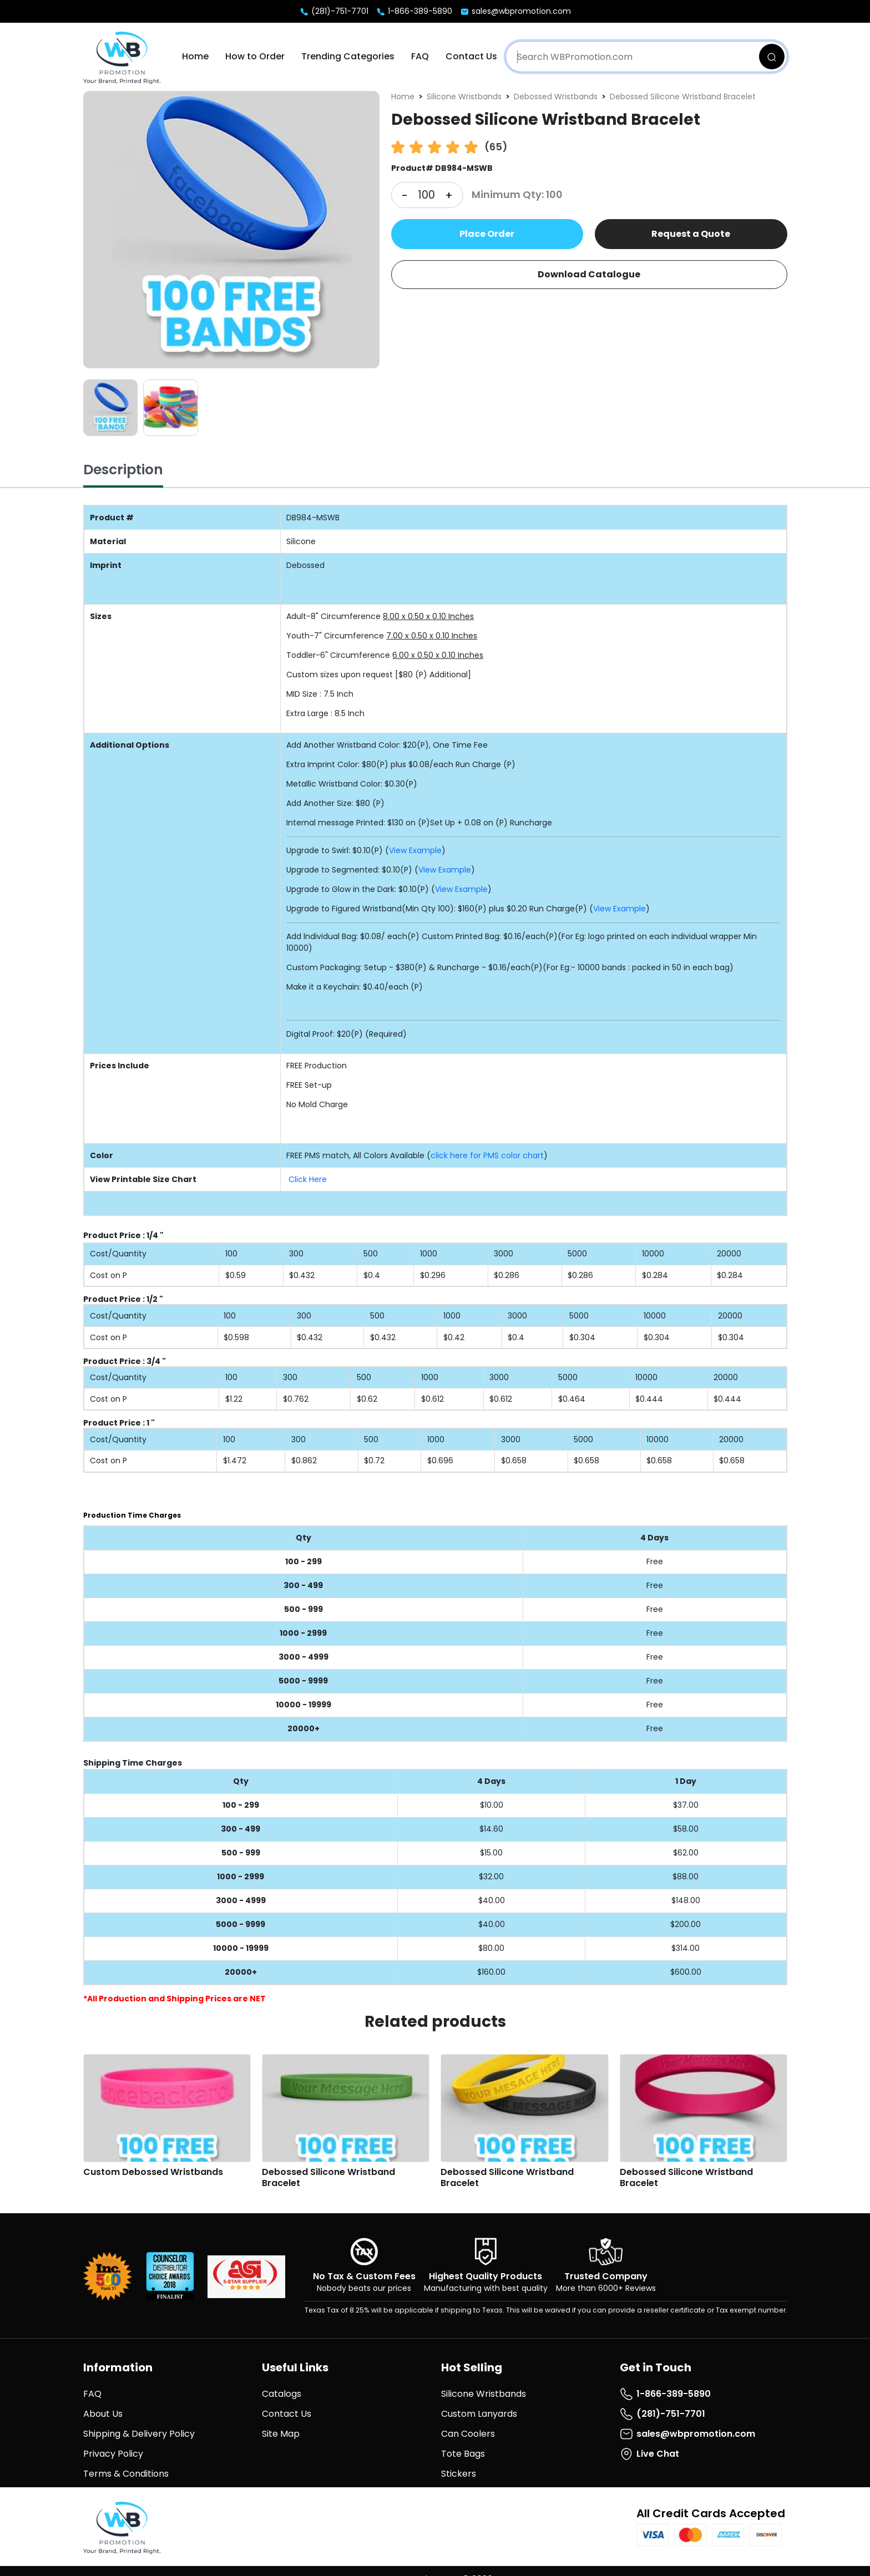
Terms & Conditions (126, 2473)
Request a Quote (690, 233)
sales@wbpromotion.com (515, 11)
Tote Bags (463, 2453)
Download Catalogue (589, 274)
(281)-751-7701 (334, 11)
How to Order (255, 56)
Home (195, 56)
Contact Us (471, 56)
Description (123, 469)
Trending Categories (347, 56)
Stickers (458, 2473)
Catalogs (281, 2393)
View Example (415, 850)
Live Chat (649, 2454)
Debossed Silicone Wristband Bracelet (683, 96)
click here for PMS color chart (487, 1155)
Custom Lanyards (479, 2413)
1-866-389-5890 (414, 11)
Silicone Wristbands (464, 96)
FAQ (420, 56)
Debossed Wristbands (556, 96)
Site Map (281, 2433)
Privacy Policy (113, 2453)
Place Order (486, 233)
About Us (103, 2413)
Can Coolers (468, 2433)
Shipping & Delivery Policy (139, 2433)
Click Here (308, 1179)
